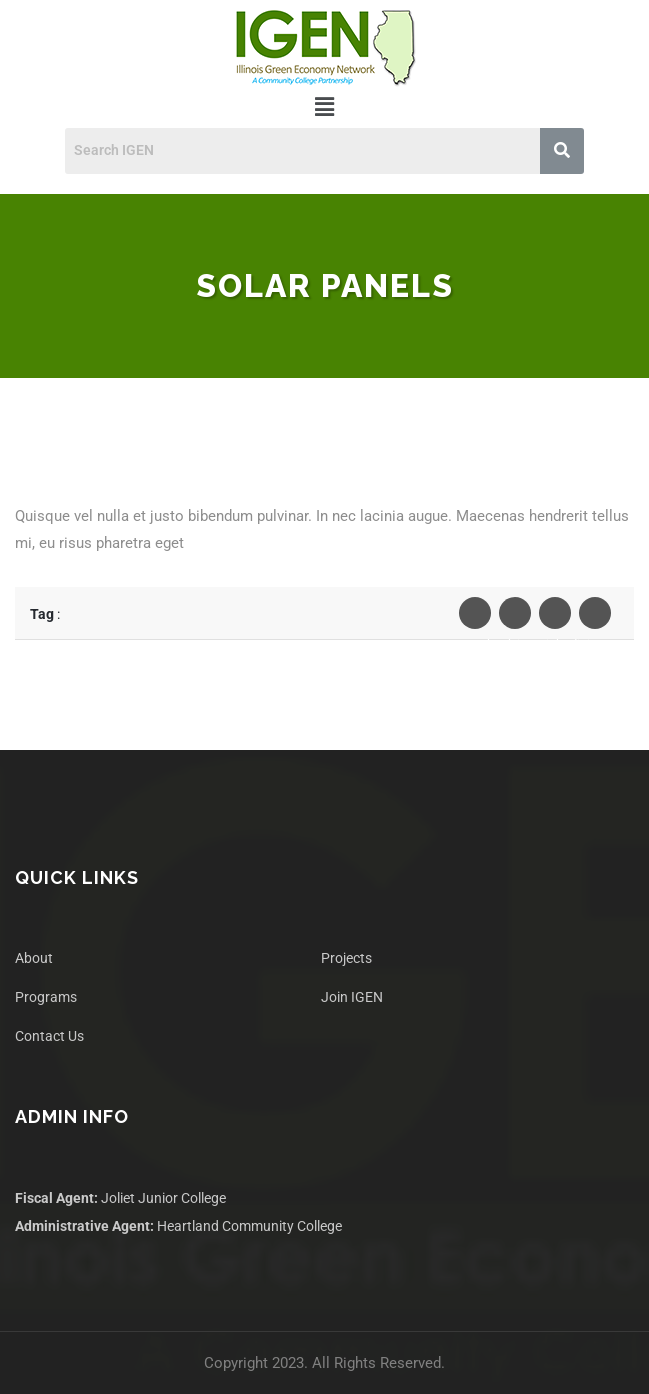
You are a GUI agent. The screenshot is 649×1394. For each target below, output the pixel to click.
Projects (346, 958)
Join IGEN (352, 997)
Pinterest (595, 617)
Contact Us (49, 1036)
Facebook (475, 617)
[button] (324, 107)
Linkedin (555, 617)
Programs (46, 997)
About (34, 958)
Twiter (515, 617)
